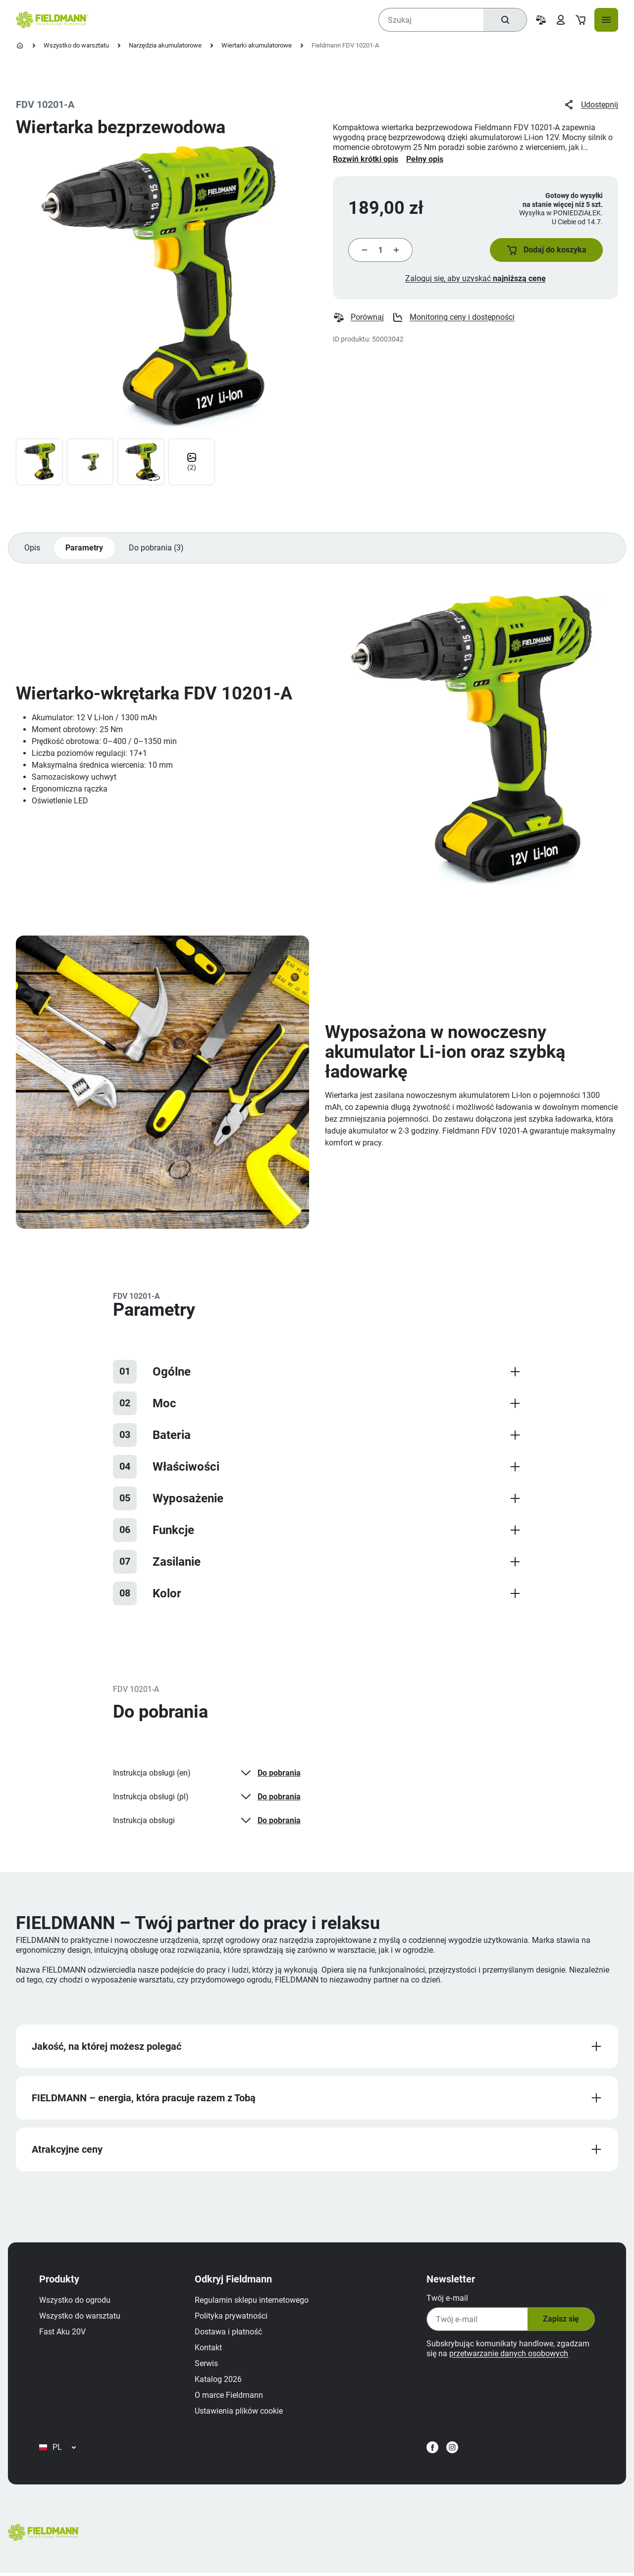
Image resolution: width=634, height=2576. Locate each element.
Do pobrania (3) (156, 548)
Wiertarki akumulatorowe (256, 45)
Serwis (206, 2365)
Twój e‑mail (446, 2300)
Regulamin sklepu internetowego (252, 2302)
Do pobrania (269, 1774)
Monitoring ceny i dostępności (453, 318)
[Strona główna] (20, 46)
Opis (32, 548)
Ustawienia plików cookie (239, 2413)
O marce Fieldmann (229, 2397)
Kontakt (208, 2349)
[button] (545, 250)
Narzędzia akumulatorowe (165, 45)
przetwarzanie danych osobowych (508, 2355)
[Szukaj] (505, 19)
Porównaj (358, 318)
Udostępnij (590, 105)
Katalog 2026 (218, 2381)
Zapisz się (560, 2321)
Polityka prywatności (231, 2318)
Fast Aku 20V (63, 2333)
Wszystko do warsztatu (76, 45)
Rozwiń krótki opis (365, 159)
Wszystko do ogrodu (75, 2302)
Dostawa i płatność (229, 2333)
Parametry (85, 548)
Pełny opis (424, 159)
